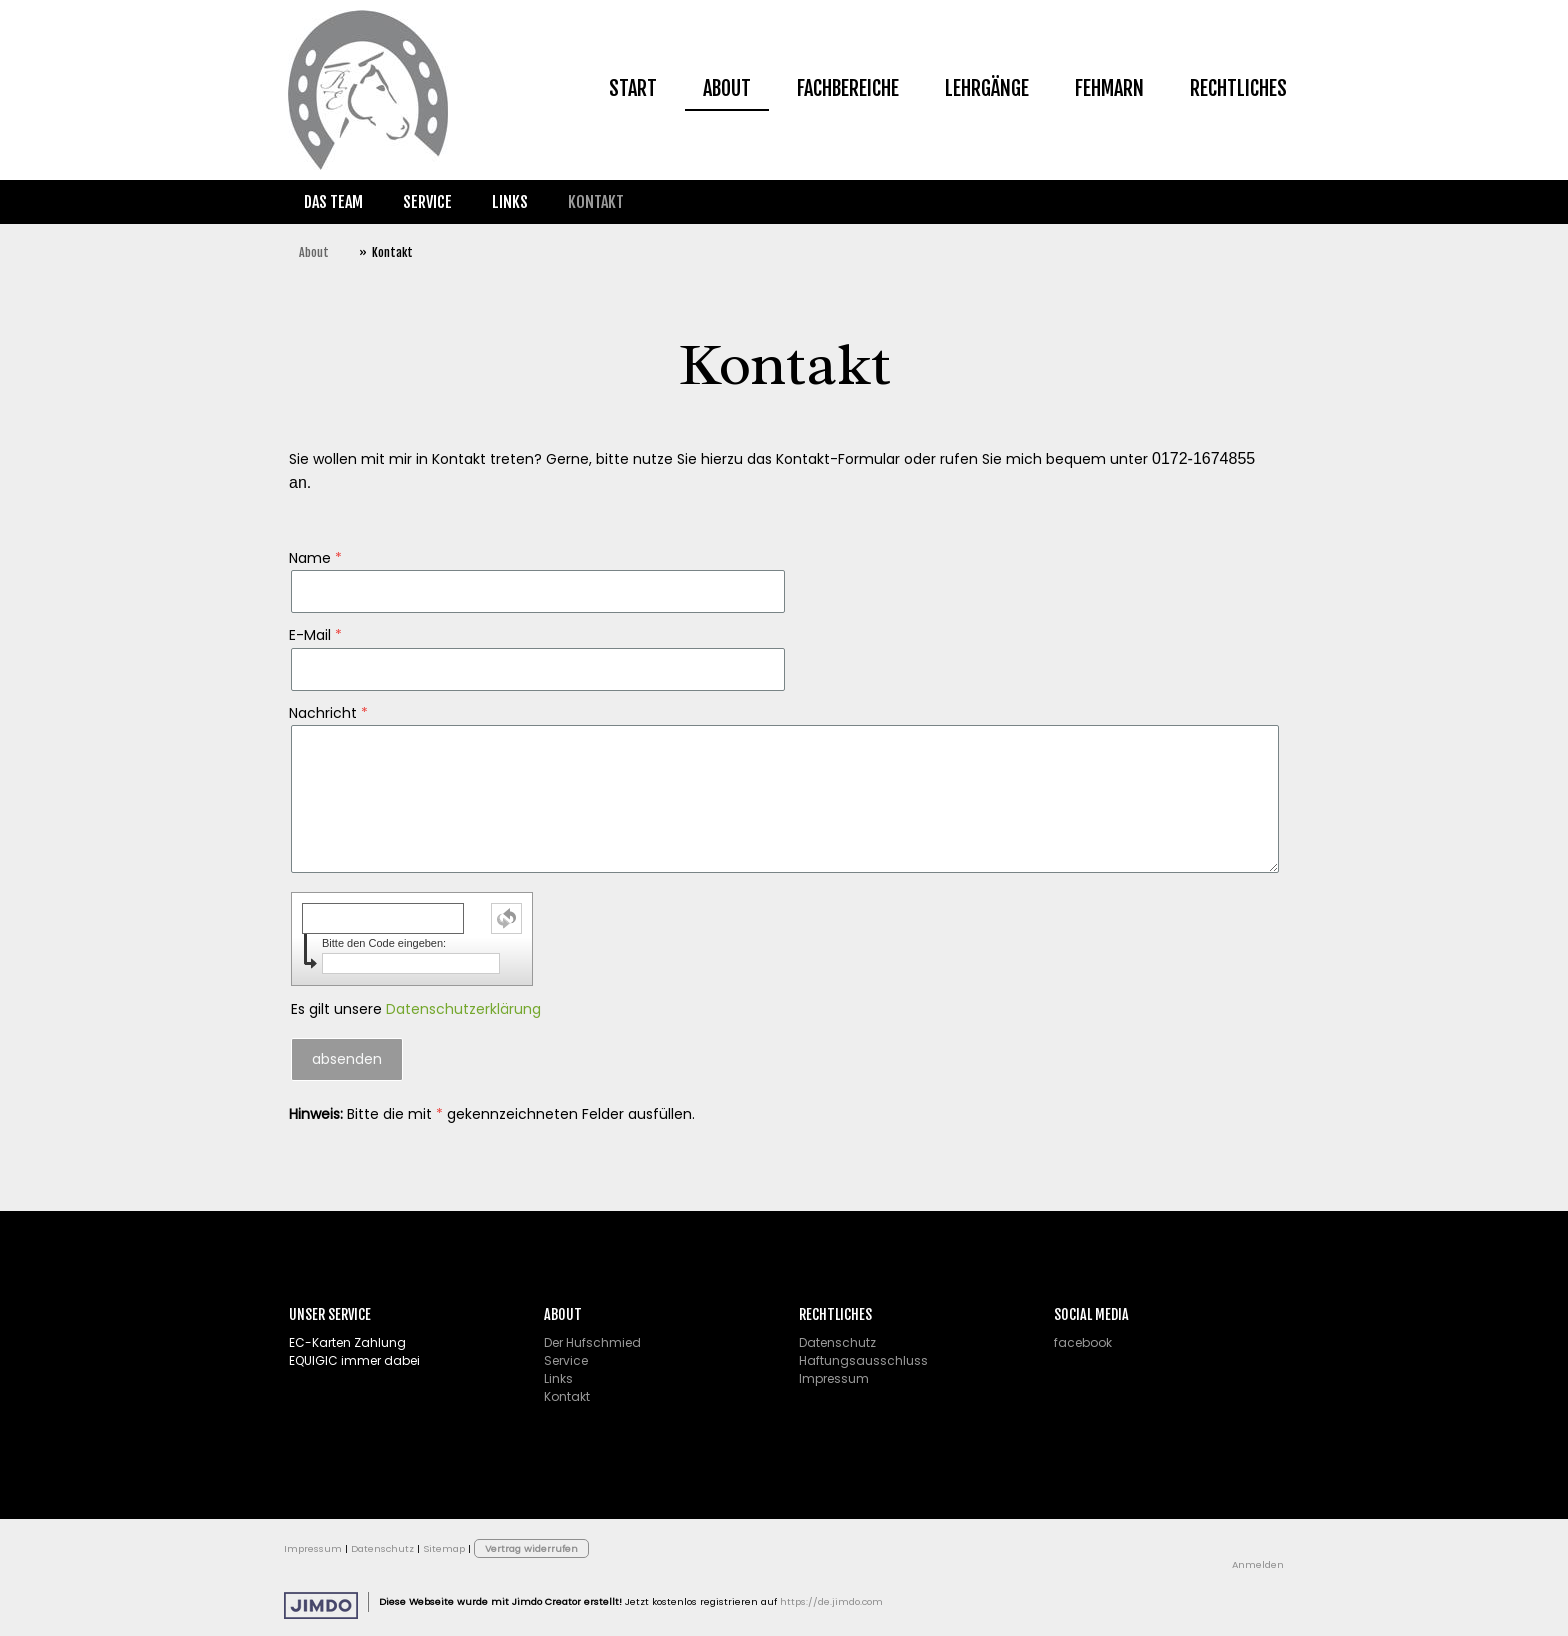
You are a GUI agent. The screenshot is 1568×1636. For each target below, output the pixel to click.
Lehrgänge (987, 88)
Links (510, 202)
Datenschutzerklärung (463, 1009)
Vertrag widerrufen (531, 1548)
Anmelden (1258, 1564)
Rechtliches (1238, 88)
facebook (1083, 1342)
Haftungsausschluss (863, 1360)
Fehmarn (1109, 88)
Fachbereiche (848, 88)
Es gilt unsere (416, 1009)
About (727, 88)
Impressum (834, 1378)
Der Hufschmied (592, 1342)
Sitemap (444, 1548)
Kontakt (596, 202)
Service (427, 202)
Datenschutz (837, 1342)
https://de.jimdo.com (831, 1601)
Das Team (333, 202)
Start (633, 88)
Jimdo (321, 1605)
